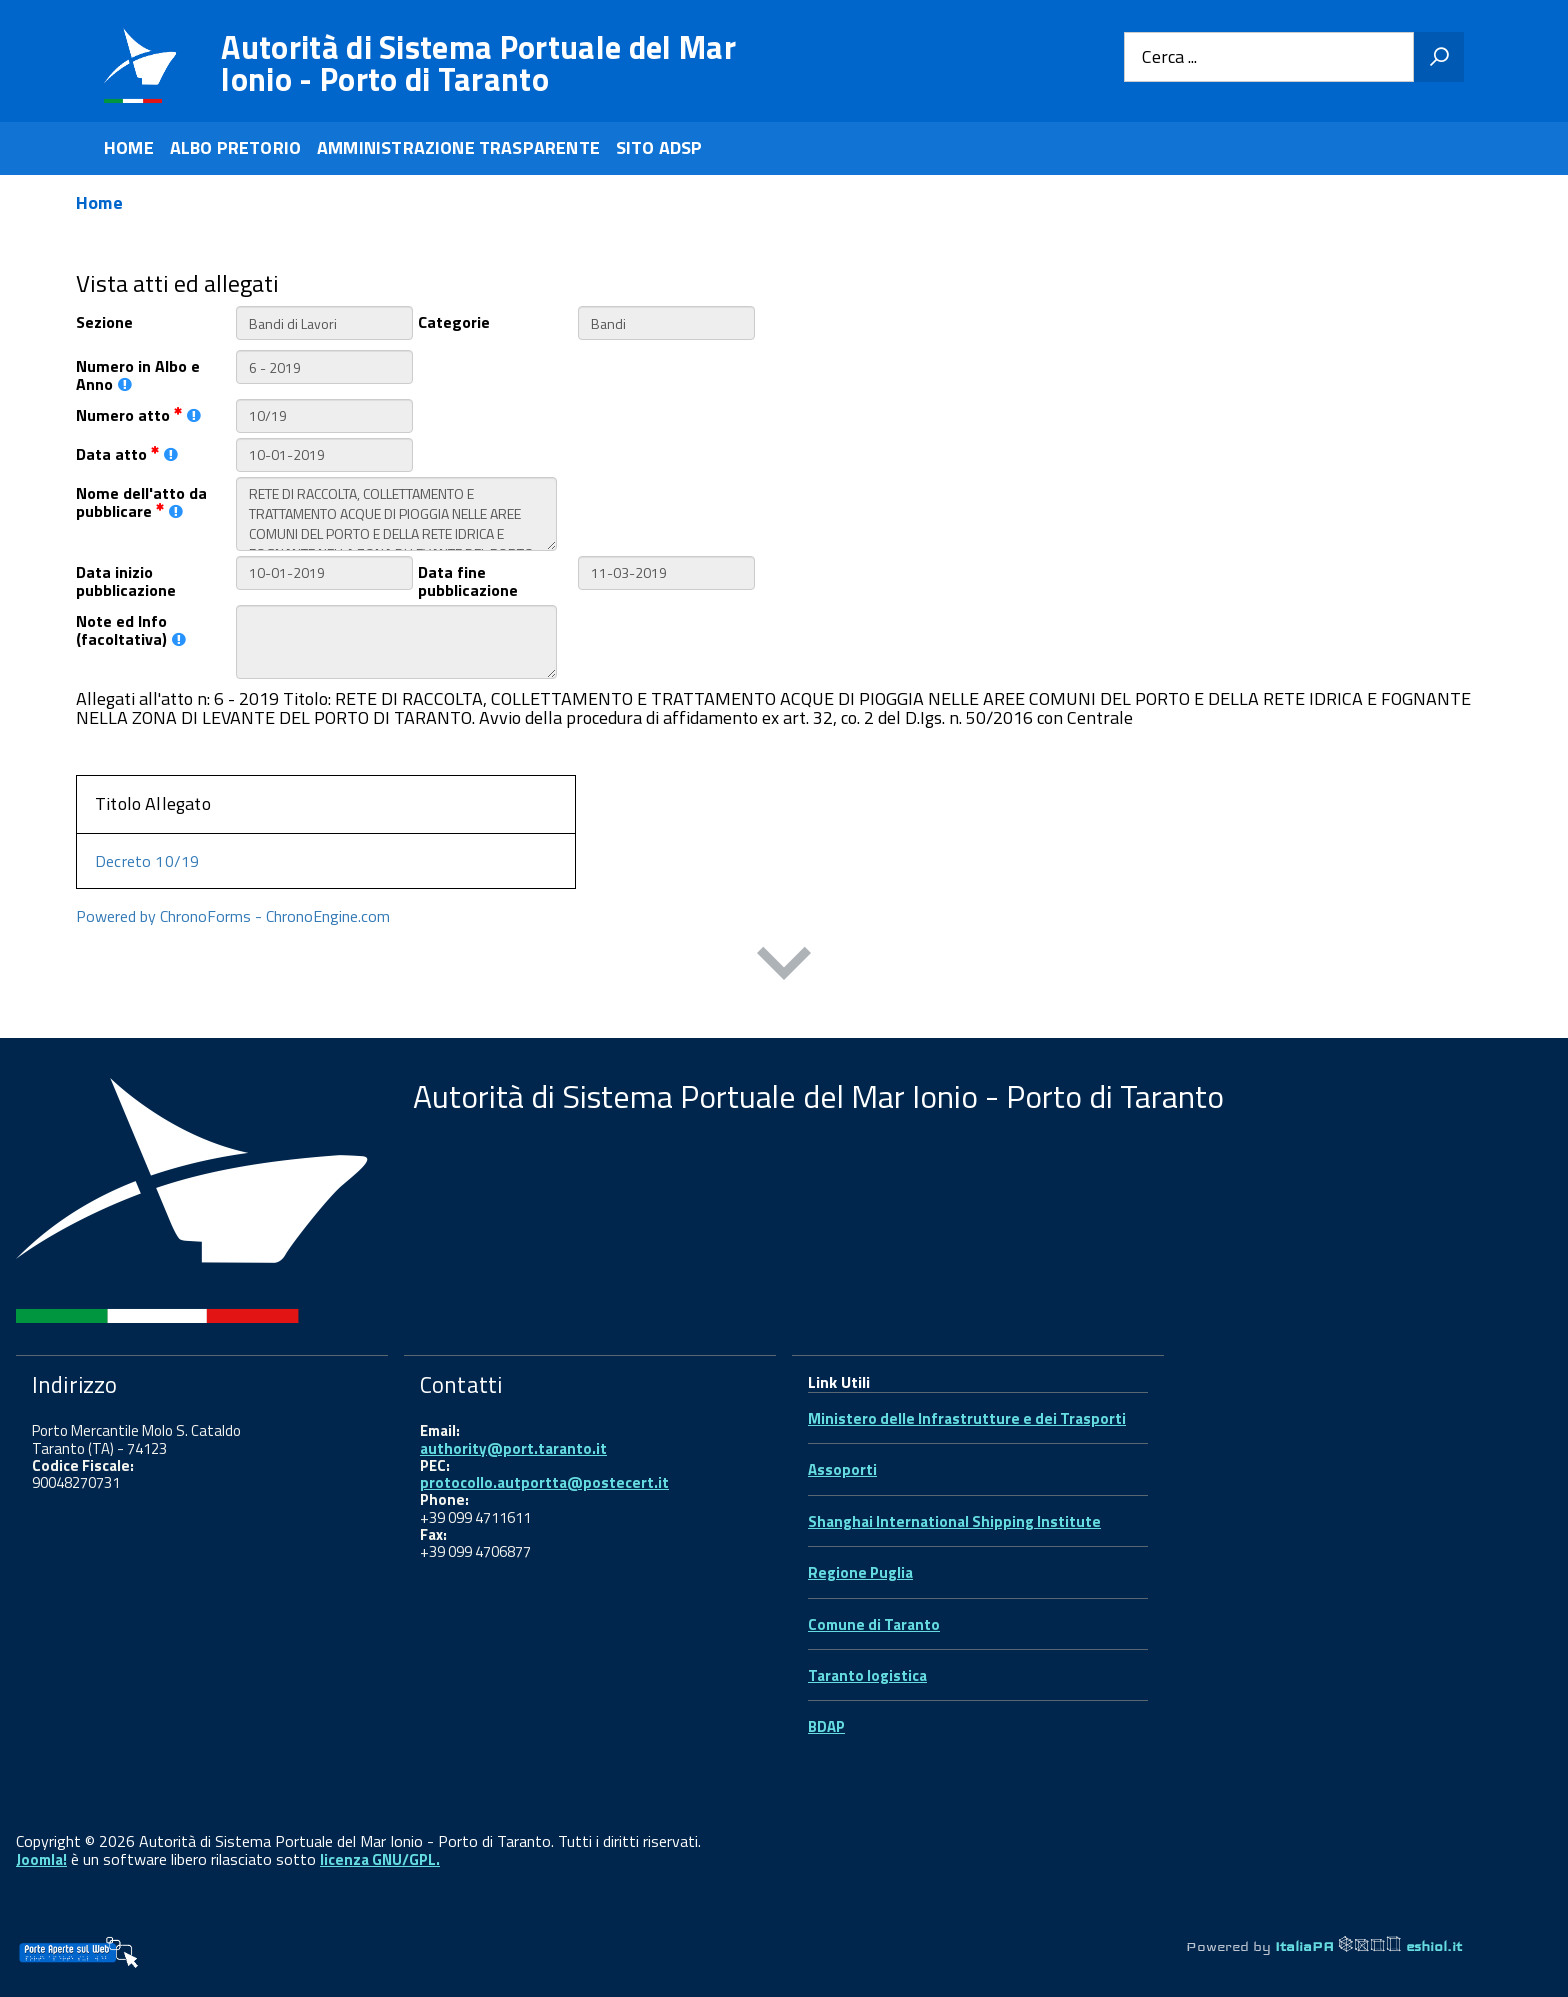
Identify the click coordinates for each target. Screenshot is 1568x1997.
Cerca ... (1169, 57)
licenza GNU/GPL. (380, 1859)
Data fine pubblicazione (468, 580)
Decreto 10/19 (147, 861)
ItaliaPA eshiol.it (1368, 1946)
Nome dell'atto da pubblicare (141, 501)
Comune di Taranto (874, 1624)
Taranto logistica (867, 1675)
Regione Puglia (860, 1572)
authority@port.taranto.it (513, 1448)
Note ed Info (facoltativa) (131, 629)
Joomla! (41, 1859)
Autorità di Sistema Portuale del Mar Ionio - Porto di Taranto (478, 63)
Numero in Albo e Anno (138, 374)
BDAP (826, 1726)
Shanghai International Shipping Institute (954, 1521)
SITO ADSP (659, 147)
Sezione (104, 320)
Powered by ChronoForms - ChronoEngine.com (233, 916)
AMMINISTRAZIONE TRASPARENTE (458, 147)
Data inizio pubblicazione (126, 580)
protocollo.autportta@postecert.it (544, 1482)
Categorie (454, 320)
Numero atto (138, 413)
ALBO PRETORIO (235, 147)
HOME (129, 147)
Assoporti (842, 1469)
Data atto (127, 452)
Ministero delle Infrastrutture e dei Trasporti (967, 1418)
